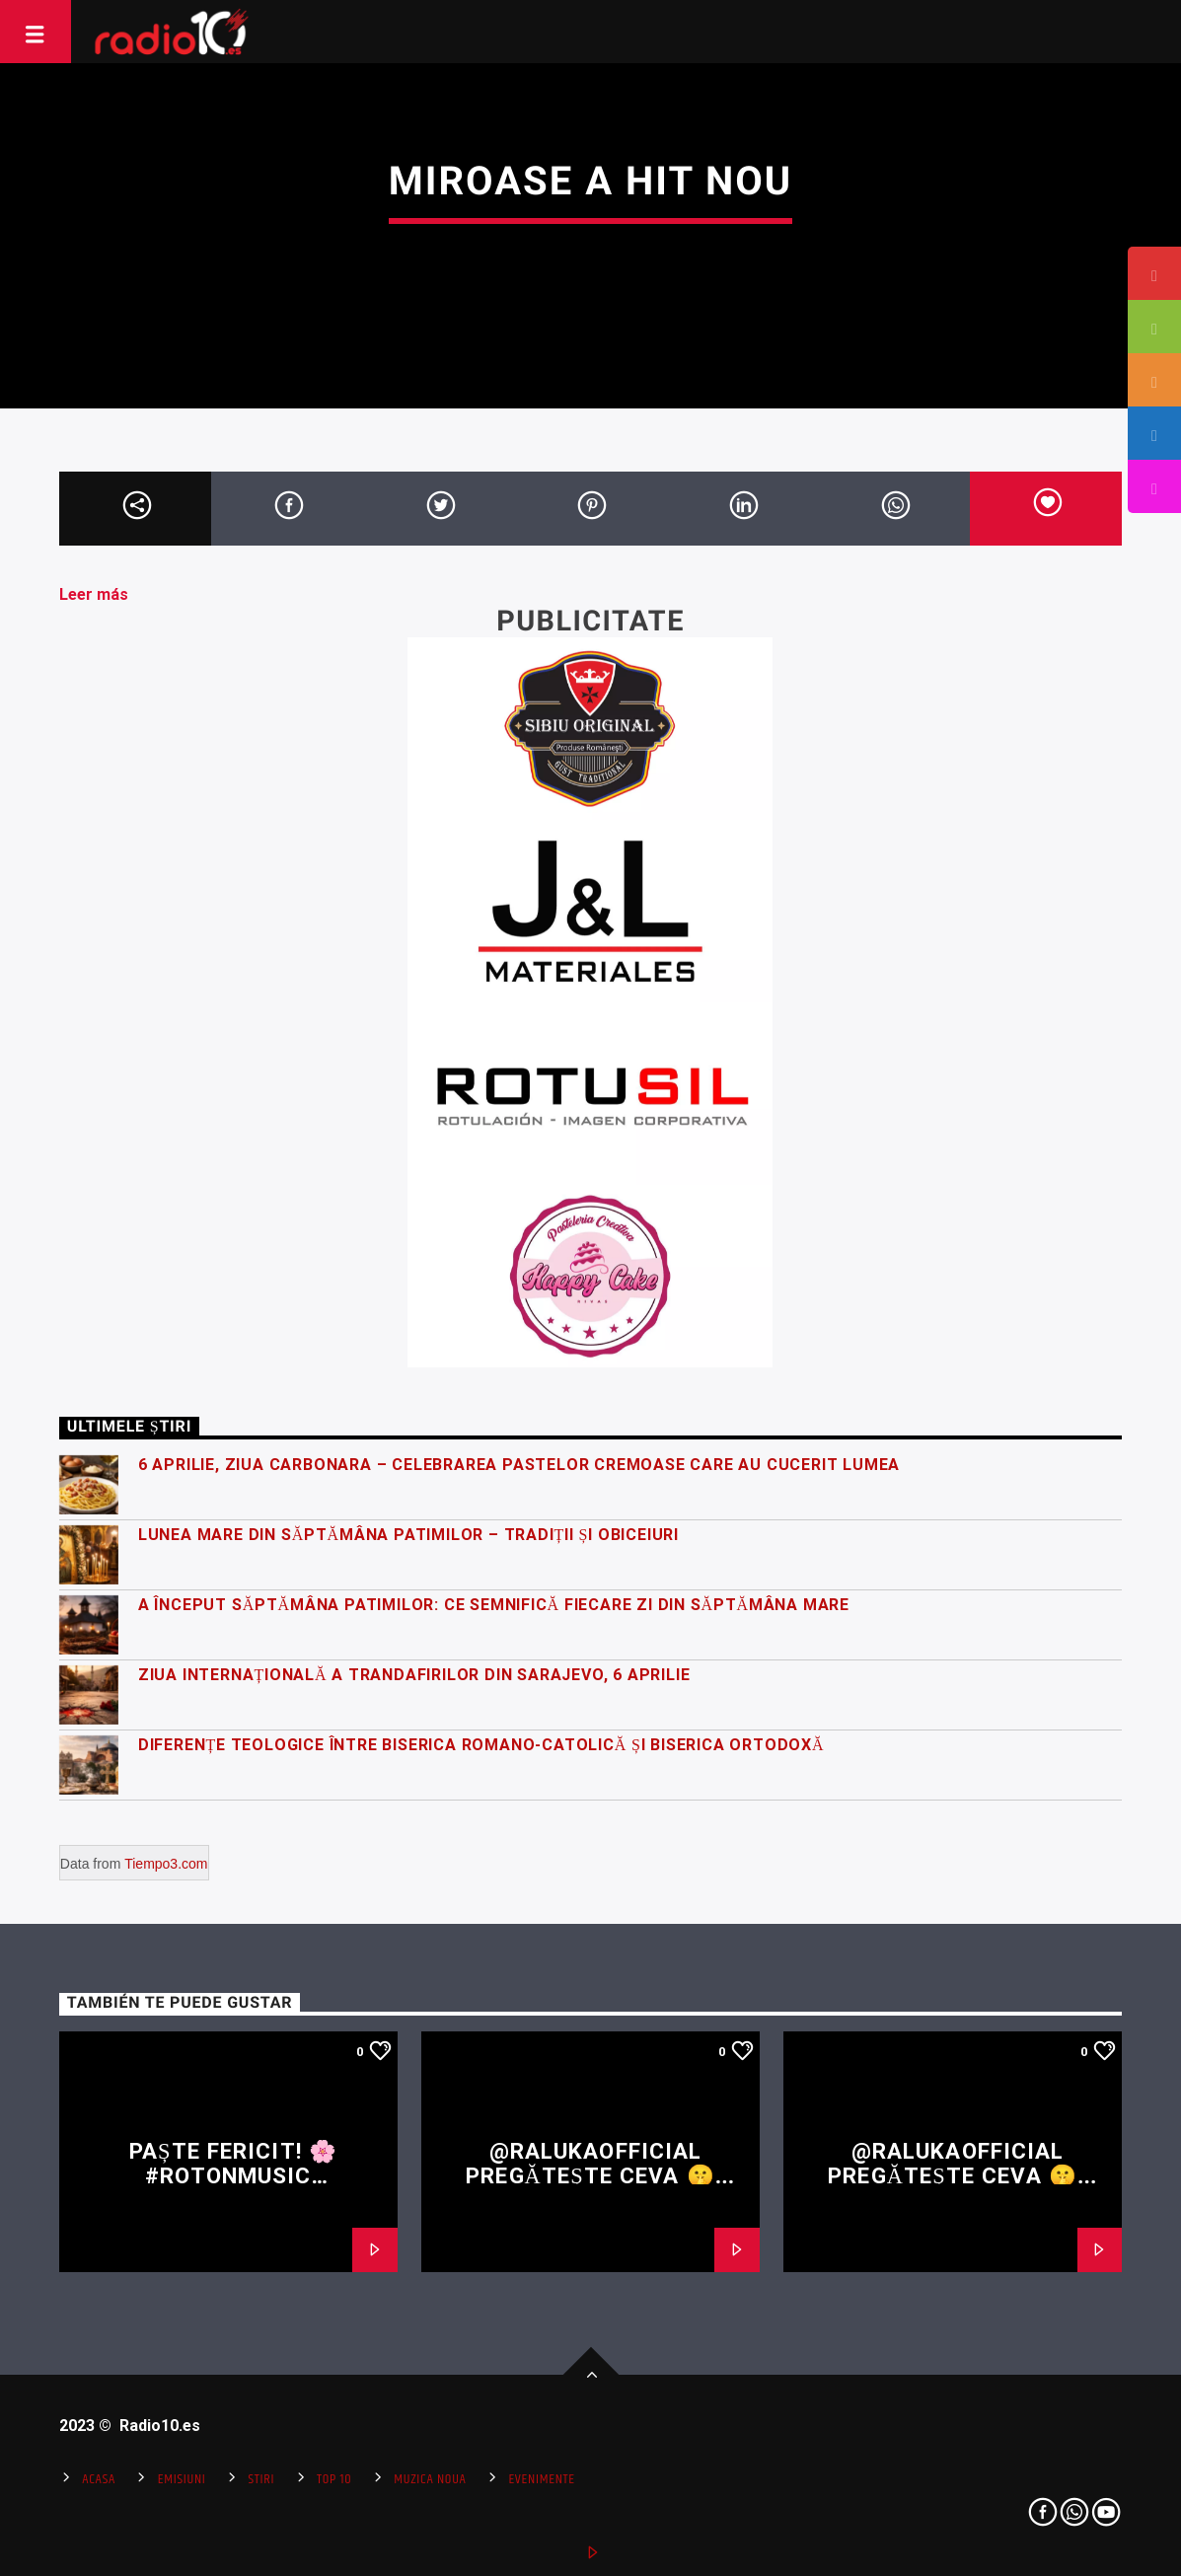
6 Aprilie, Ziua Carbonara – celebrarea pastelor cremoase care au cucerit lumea (519, 1464)
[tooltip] (1154, 273)
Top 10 (334, 2479)
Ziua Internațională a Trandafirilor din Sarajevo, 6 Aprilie (414, 1674)
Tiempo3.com (165, 1864)
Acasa (98, 2479)
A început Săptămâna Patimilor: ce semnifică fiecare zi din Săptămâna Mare (493, 1604)
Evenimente (541, 2479)
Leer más (93, 594)
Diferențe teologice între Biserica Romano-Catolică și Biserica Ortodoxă (481, 1744)
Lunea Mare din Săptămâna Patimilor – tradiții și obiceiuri (408, 1534)
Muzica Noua (430, 2479)
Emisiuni (182, 2479)
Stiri (261, 2479)
